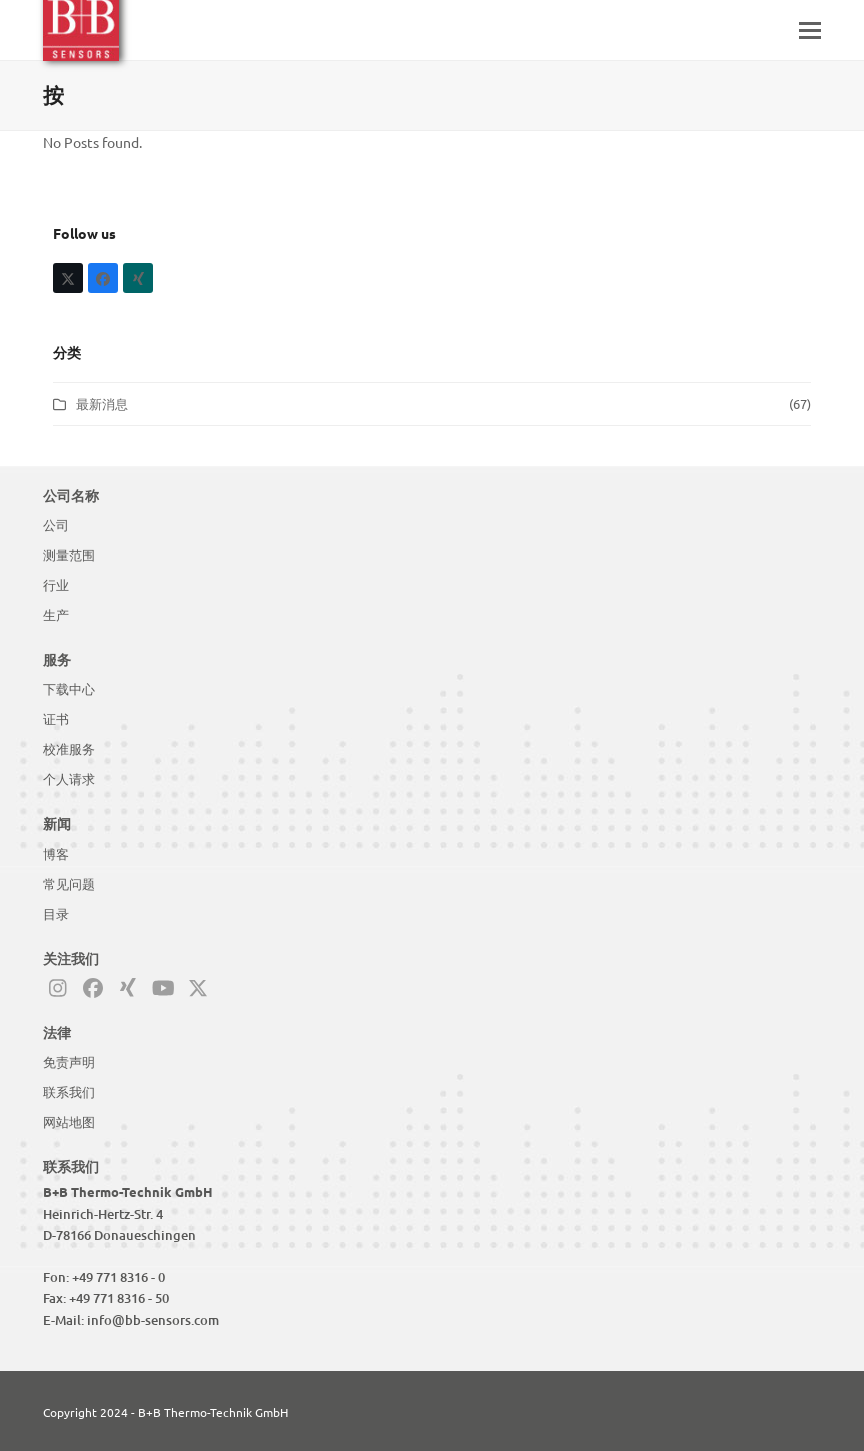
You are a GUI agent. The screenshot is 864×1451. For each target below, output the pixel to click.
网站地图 (69, 1122)
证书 (56, 719)
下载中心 (69, 689)
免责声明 (69, 1062)
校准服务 (69, 749)
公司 (56, 525)
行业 (56, 585)
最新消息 (102, 403)
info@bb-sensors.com (153, 1320)
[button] (810, 30)
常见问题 (69, 884)
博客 (56, 854)
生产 (56, 615)
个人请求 (69, 779)
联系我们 (69, 1092)
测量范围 (69, 555)
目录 (56, 914)
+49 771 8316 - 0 (118, 1277)
